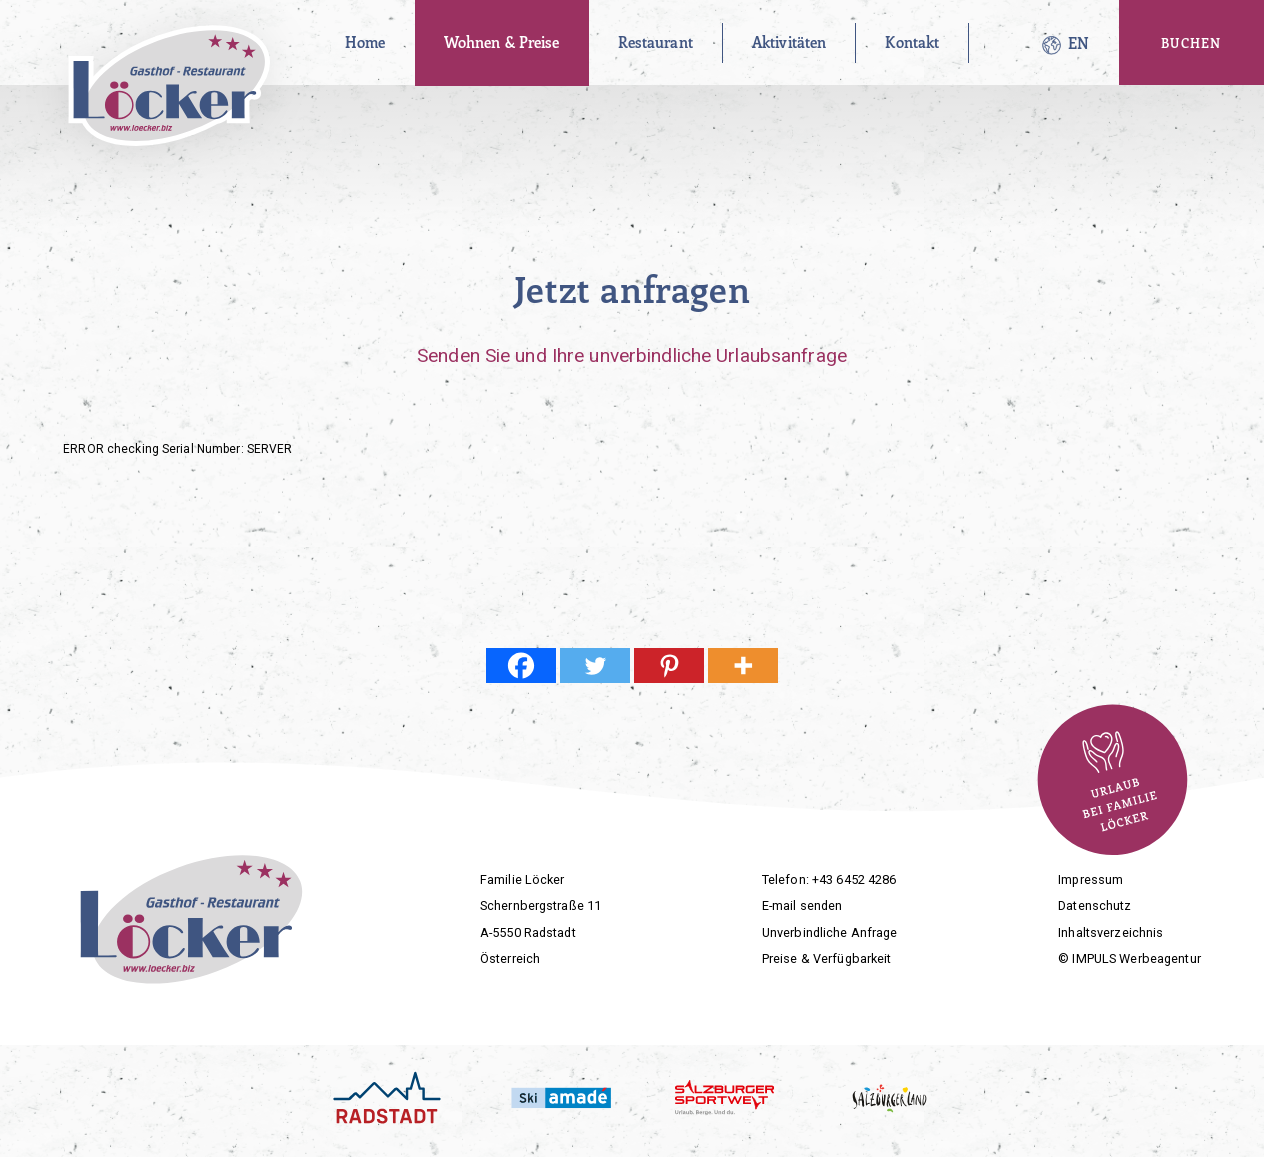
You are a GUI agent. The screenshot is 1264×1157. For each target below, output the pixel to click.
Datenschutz (1094, 905)
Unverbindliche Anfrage (830, 932)
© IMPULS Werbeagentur (1129, 958)
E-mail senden (802, 905)
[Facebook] (521, 665)
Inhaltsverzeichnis (1110, 932)
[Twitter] (595, 665)
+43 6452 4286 (854, 879)
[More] (743, 665)
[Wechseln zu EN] (1078, 43)
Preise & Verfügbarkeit (827, 958)
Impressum (1090, 879)
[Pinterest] (669, 665)
